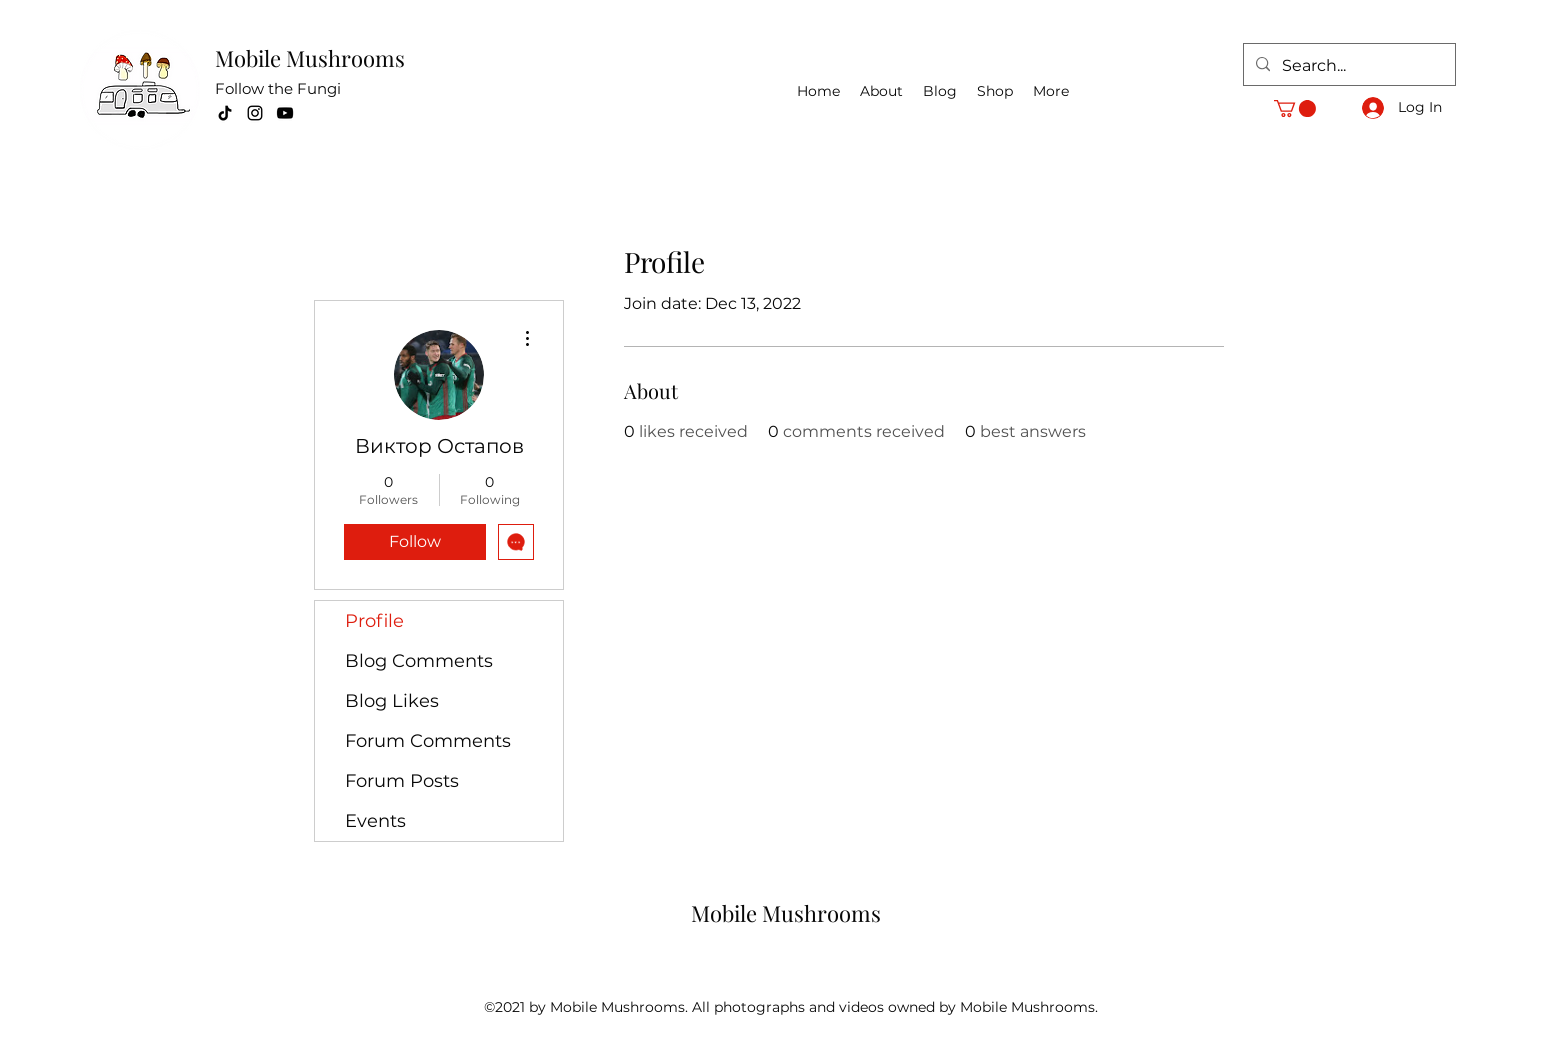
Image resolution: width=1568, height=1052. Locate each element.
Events (375, 821)
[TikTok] (225, 113)
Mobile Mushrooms (310, 58)
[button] (1295, 108)
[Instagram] (255, 113)
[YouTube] (285, 113)
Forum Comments (428, 741)
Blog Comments (419, 661)
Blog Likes (392, 701)
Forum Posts (402, 781)
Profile (374, 621)
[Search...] (1347, 66)
